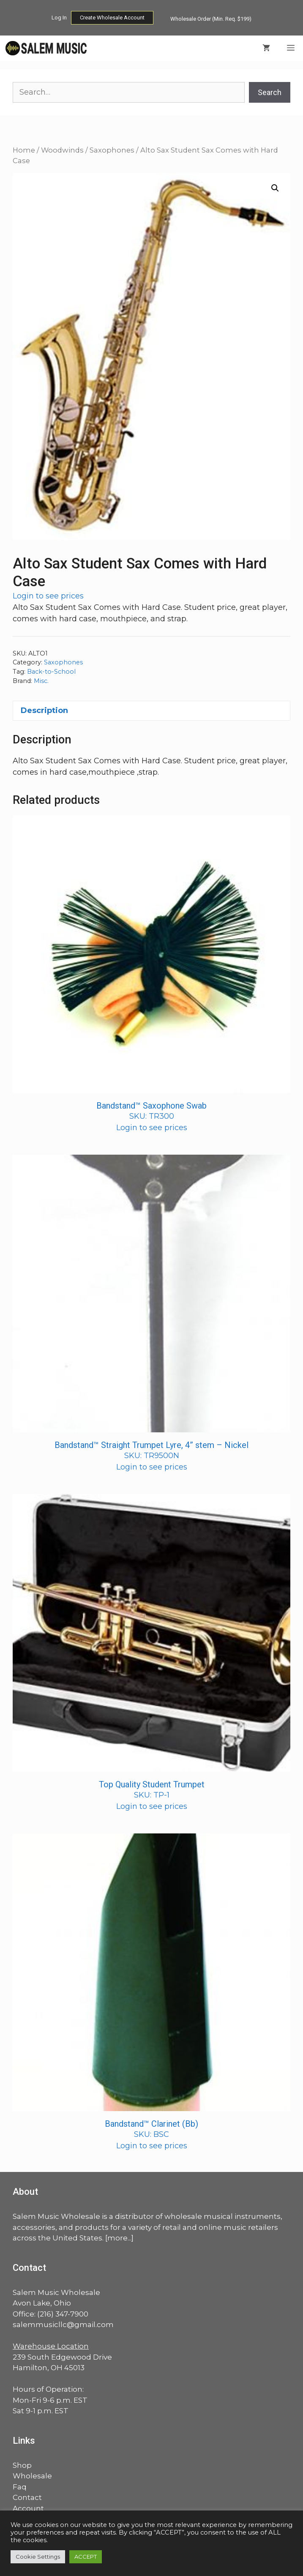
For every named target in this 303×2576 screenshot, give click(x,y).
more (117, 2238)
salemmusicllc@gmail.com (63, 2324)
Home (24, 150)
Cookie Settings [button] (38, 2556)
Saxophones (112, 150)
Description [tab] (44, 710)
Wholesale (32, 2476)
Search (269, 92)
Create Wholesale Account (112, 17)
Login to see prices (48, 596)
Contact (27, 2497)
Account (28, 2508)
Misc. (41, 681)
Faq (20, 2487)
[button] (275, 188)
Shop (22, 2465)
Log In (59, 17)
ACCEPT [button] (85, 2556)
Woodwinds (62, 150)
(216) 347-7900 (62, 2314)
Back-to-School (51, 671)
